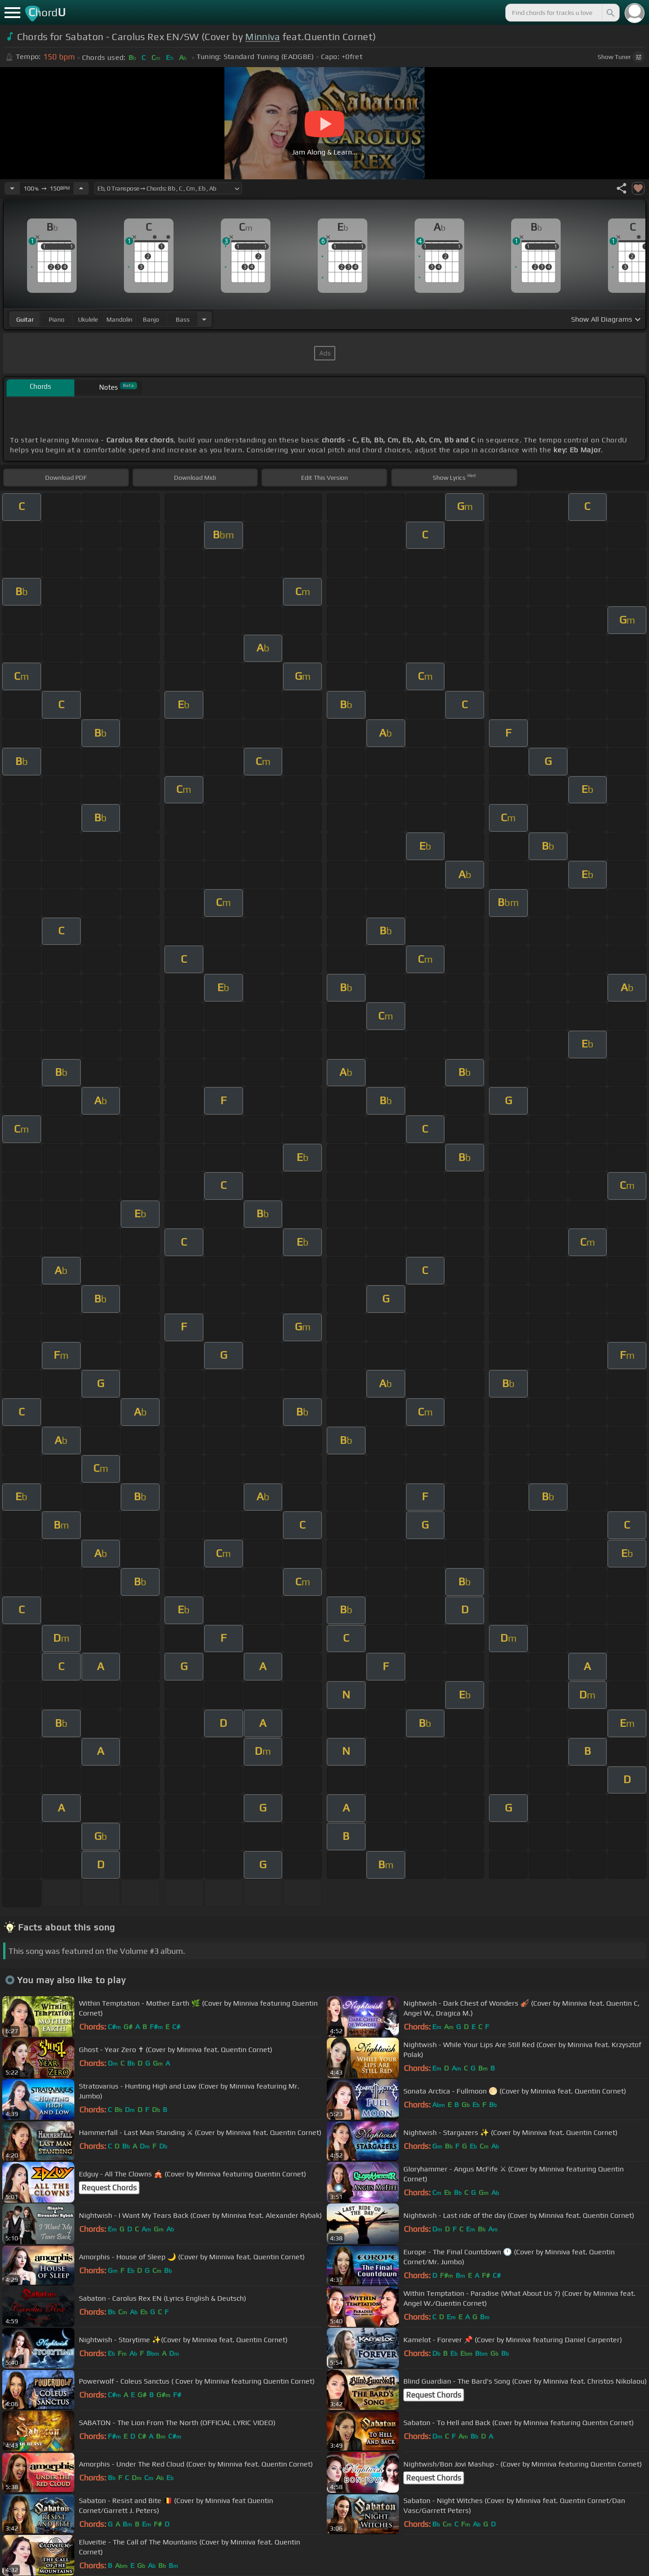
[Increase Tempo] (81, 188)
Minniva (262, 36)
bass (183, 319)
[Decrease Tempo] (12, 188)
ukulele (88, 319)
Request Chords (109, 2187)
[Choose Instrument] (204, 319)
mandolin (119, 319)
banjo (151, 319)
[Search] (610, 13)
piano (56, 319)
